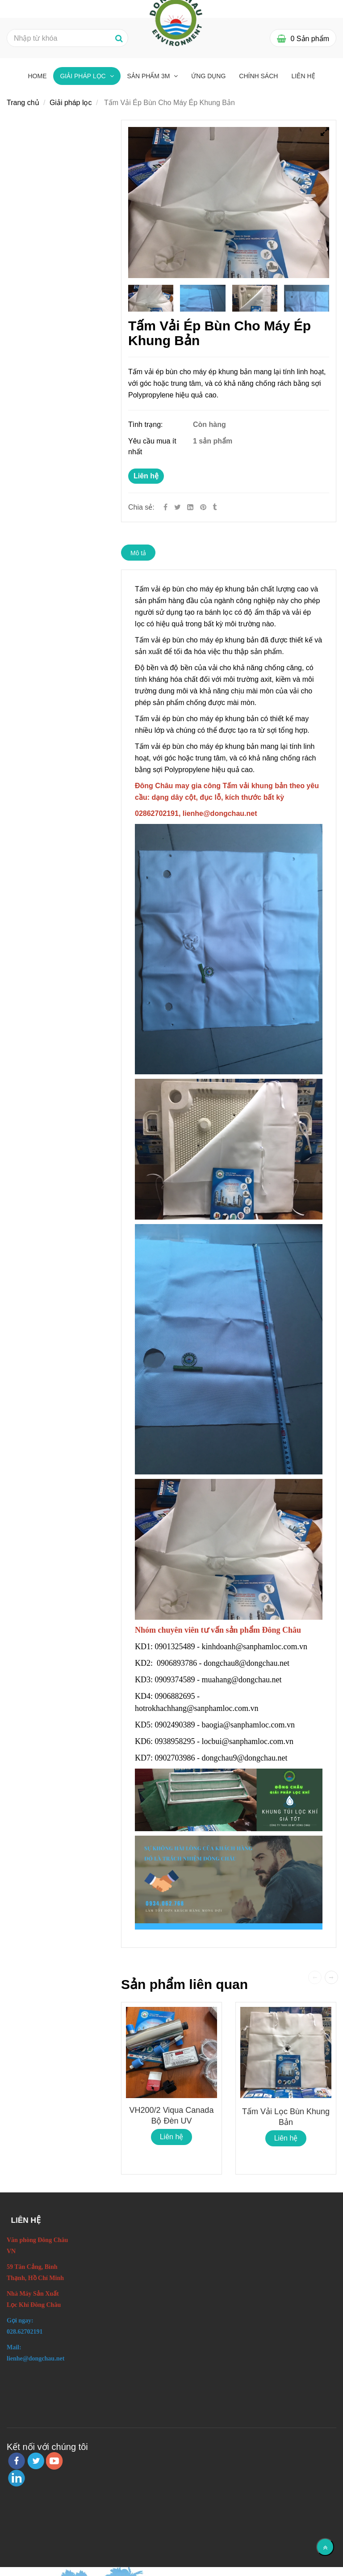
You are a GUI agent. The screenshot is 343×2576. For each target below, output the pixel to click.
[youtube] (54, 2461)
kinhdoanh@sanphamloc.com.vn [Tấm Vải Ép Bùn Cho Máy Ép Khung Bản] (256, 1646)
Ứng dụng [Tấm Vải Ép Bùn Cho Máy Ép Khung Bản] (208, 76)
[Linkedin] (190, 507)
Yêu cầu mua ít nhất (152, 446)
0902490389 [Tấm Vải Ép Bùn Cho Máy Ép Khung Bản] (175, 1724)
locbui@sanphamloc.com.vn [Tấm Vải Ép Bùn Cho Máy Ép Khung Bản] (249, 1741)
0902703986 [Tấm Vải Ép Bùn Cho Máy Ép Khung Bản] (175, 1757)
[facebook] (16, 2461)
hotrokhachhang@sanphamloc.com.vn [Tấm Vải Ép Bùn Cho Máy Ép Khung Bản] (197, 1708)
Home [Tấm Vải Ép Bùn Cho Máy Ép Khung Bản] (37, 76)
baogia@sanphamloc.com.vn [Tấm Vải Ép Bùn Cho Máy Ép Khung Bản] (249, 1724)
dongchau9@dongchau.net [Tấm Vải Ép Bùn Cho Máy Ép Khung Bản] (246, 1757)
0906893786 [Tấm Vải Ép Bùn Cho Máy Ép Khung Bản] (177, 1663)
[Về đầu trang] (325, 2547)
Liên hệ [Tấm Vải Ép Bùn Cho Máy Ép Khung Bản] (146, 476)
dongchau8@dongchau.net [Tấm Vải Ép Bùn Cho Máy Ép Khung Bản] (248, 1663)
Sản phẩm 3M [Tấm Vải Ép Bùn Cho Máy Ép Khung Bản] (149, 76)
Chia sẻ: (141, 507)
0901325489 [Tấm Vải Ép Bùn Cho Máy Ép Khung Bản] (175, 1646)
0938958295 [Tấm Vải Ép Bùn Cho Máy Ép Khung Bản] (175, 1741)
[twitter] (35, 2461)
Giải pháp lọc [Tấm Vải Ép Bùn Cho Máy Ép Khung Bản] (83, 76)
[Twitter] (177, 507)
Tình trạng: (146, 424)
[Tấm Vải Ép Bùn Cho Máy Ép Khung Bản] (204, 507)
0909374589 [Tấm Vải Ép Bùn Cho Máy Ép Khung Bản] (175, 1679)
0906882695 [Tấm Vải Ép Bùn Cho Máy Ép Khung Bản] (175, 1696)
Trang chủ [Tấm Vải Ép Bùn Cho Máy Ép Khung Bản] (23, 102)
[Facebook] (165, 507)
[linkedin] (16, 2478)
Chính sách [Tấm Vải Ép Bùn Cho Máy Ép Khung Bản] (258, 76)
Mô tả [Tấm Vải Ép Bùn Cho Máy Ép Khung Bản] (138, 553)
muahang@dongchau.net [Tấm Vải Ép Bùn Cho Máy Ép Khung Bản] (243, 1679)
